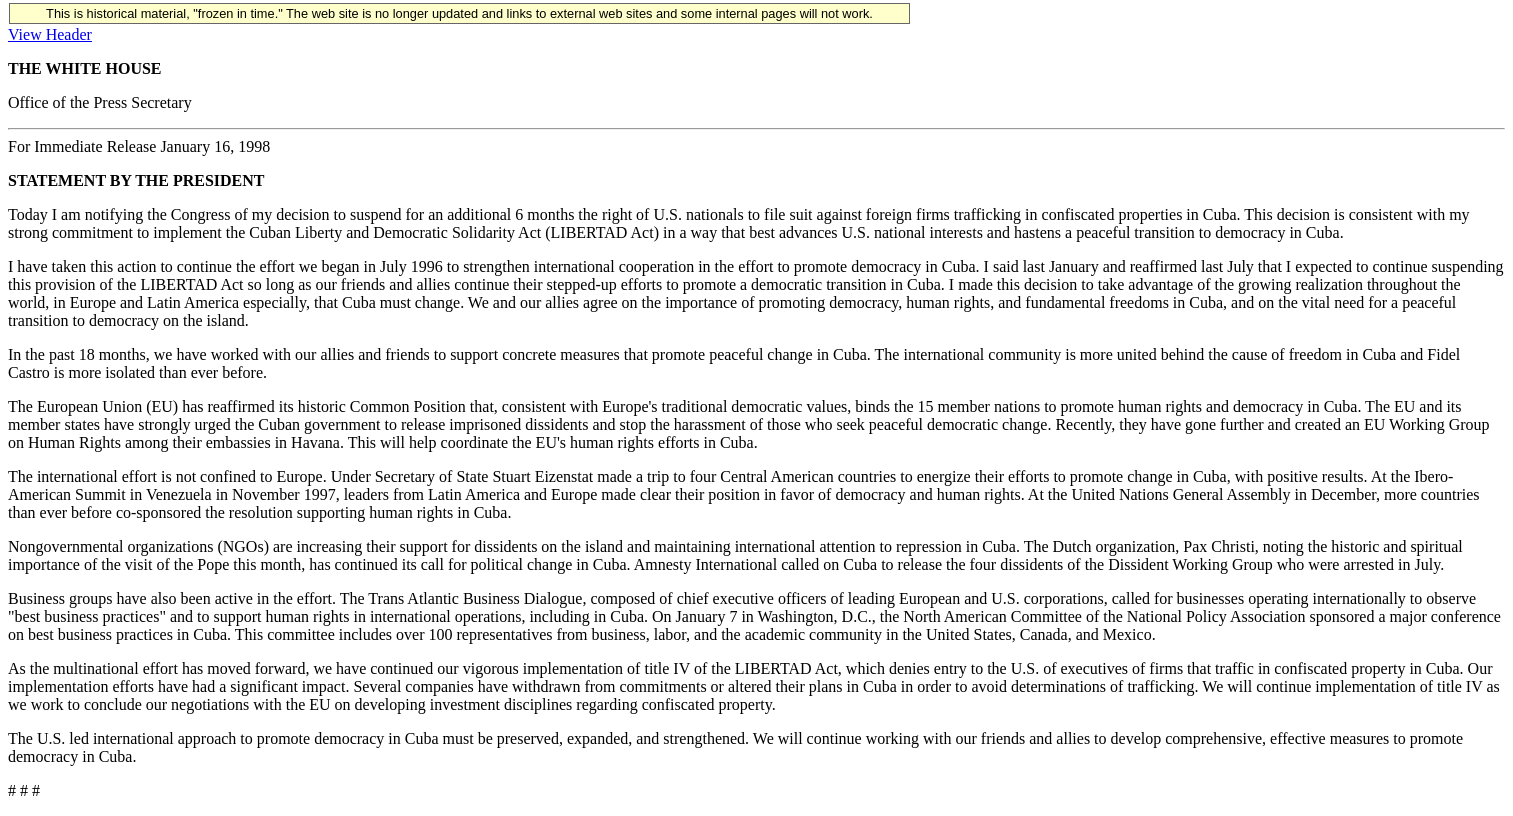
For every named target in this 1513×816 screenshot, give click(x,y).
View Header (50, 34)
